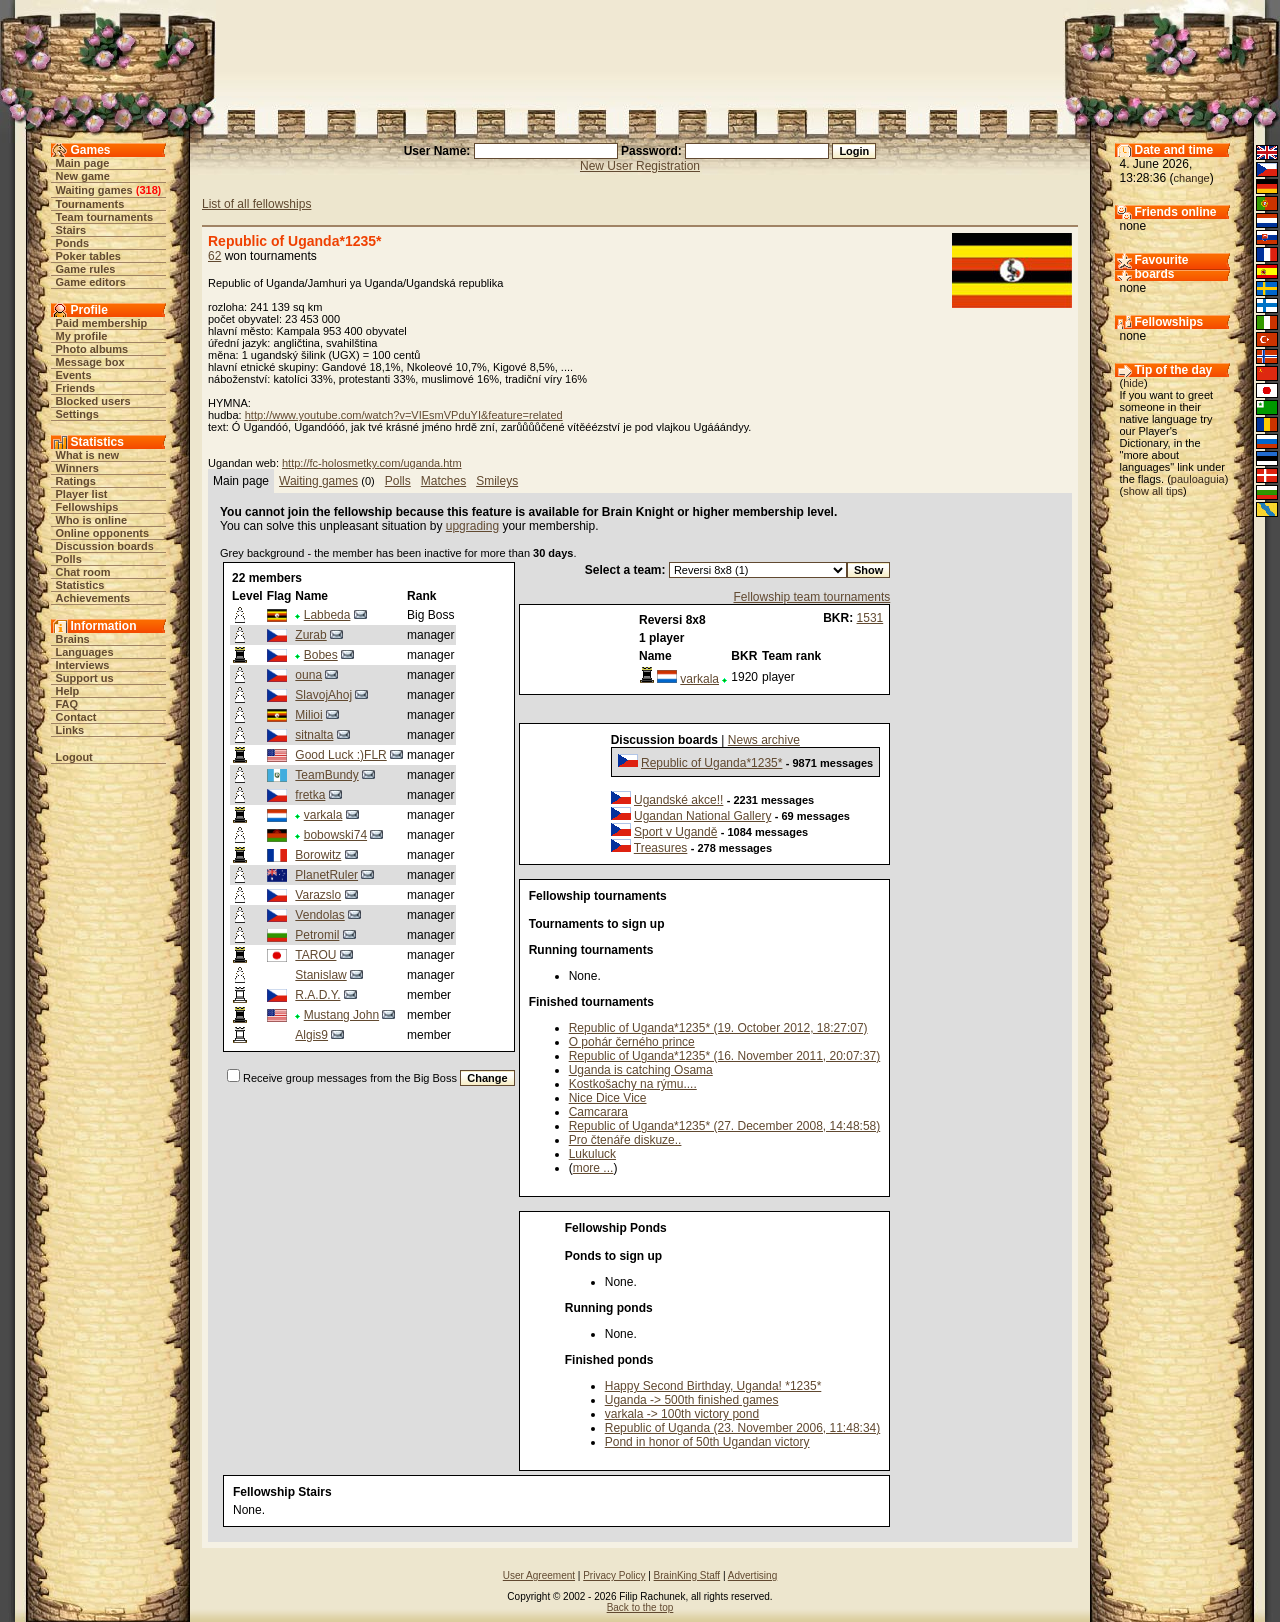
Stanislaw (320, 975)
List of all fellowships (256, 204)
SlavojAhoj (323, 695)
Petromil (317, 935)
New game (83, 176)
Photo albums (92, 349)
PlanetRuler (326, 875)
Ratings (76, 481)
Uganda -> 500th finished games (692, 1400)
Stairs (71, 230)
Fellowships (87, 507)
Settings (77, 414)
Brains (73, 639)
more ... (593, 1168)
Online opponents (103, 533)
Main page (83, 163)
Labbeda (327, 615)
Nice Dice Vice (608, 1098)
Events (74, 375)
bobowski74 (335, 835)
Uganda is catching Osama (641, 1070)
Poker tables (88, 256)
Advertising (752, 1575)
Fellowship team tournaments (811, 597)
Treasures (661, 848)
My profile (82, 336)
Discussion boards (105, 546)
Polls (69, 559)
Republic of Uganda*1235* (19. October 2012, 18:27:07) (718, 1028)
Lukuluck (592, 1154)
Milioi (308, 715)
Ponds (73, 243)
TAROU (315, 955)
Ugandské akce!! (678, 800)
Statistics (80, 585)
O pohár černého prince (632, 1042)
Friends (76, 388)
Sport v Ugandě (675, 832)
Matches (443, 481)
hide (1133, 383)
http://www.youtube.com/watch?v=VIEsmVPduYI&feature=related (404, 415)
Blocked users (93, 401)
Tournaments (90, 204)
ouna (308, 675)
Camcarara (598, 1112)
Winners (77, 468)
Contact (76, 717)
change (1192, 178)
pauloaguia (1198, 479)
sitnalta (314, 735)
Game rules (86, 269)
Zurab (310, 635)
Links (70, 730)
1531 (870, 618)
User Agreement (539, 1575)
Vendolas (319, 915)
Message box (90, 362)
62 (214, 256)
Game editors (91, 282)
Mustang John (341, 1015)
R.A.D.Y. (317, 995)
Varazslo (318, 895)
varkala (323, 815)
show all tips (1153, 491)
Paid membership (102, 323)
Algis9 (311, 1035)
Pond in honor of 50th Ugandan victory (707, 1442)
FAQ (67, 704)
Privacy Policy (614, 1575)
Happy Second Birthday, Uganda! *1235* (713, 1386)
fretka (310, 795)
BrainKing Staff (687, 1575)
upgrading (472, 526)
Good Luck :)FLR (340, 755)
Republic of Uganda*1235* (711, 763)
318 (148, 190)
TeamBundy (326, 775)
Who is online (92, 520)
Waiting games (94, 190)
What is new (88, 455)
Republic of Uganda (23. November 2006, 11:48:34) (743, 1428)
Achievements (93, 598)
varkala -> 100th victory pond (682, 1414)
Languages (85, 652)
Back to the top (640, 1607)
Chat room (83, 572)
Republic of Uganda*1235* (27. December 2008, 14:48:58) (725, 1126)
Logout (74, 757)
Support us (85, 678)
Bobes (321, 655)
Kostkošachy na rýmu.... (633, 1084)
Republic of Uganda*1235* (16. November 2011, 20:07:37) (725, 1056)
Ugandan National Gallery (702, 816)
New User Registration (640, 166)
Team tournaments (105, 217)
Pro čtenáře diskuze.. (625, 1140)
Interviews (83, 665)
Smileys (497, 481)
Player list (82, 494)
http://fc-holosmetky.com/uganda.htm (372, 463)
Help (68, 691)
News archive (764, 740)
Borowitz (318, 855)
